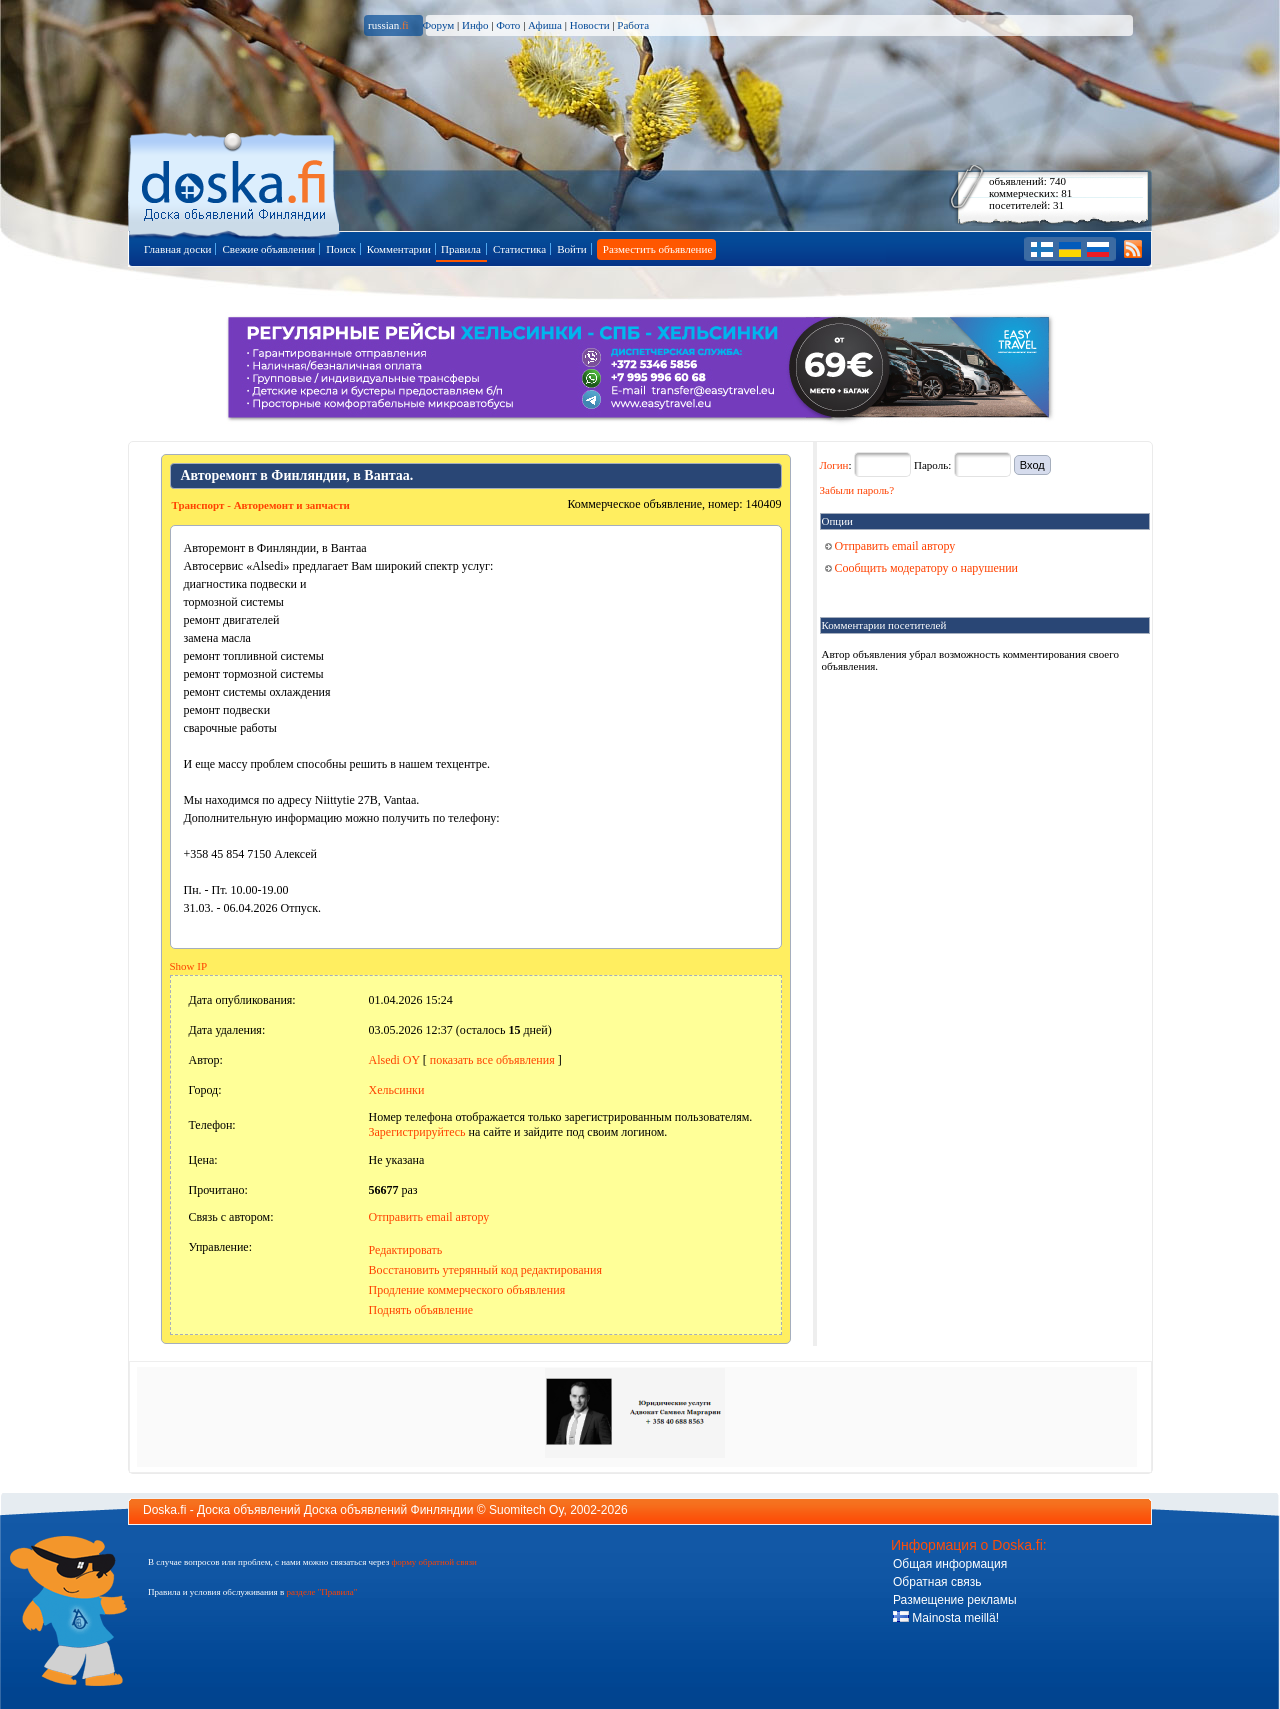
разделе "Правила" (321, 1592)
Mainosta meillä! (946, 1618)
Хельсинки (397, 1090)
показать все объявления (492, 1060)
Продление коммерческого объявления (467, 1290)
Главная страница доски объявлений (235, 181)
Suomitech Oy (526, 1510)
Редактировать (406, 1250)
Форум (438, 25)
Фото (508, 25)
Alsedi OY (394, 1060)
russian (388, 25)
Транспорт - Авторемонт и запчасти (261, 505)
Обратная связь (937, 1582)
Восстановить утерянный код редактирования (485, 1270)
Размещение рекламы (955, 1600)
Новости (590, 25)
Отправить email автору (429, 1217)
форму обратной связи (433, 1562)
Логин (834, 465)
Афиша (545, 25)
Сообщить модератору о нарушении (922, 568)
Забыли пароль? (857, 490)
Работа (633, 25)
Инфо (475, 25)
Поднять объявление (421, 1310)
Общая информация (950, 1564)
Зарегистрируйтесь (417, 1132)
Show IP (189, 966)
